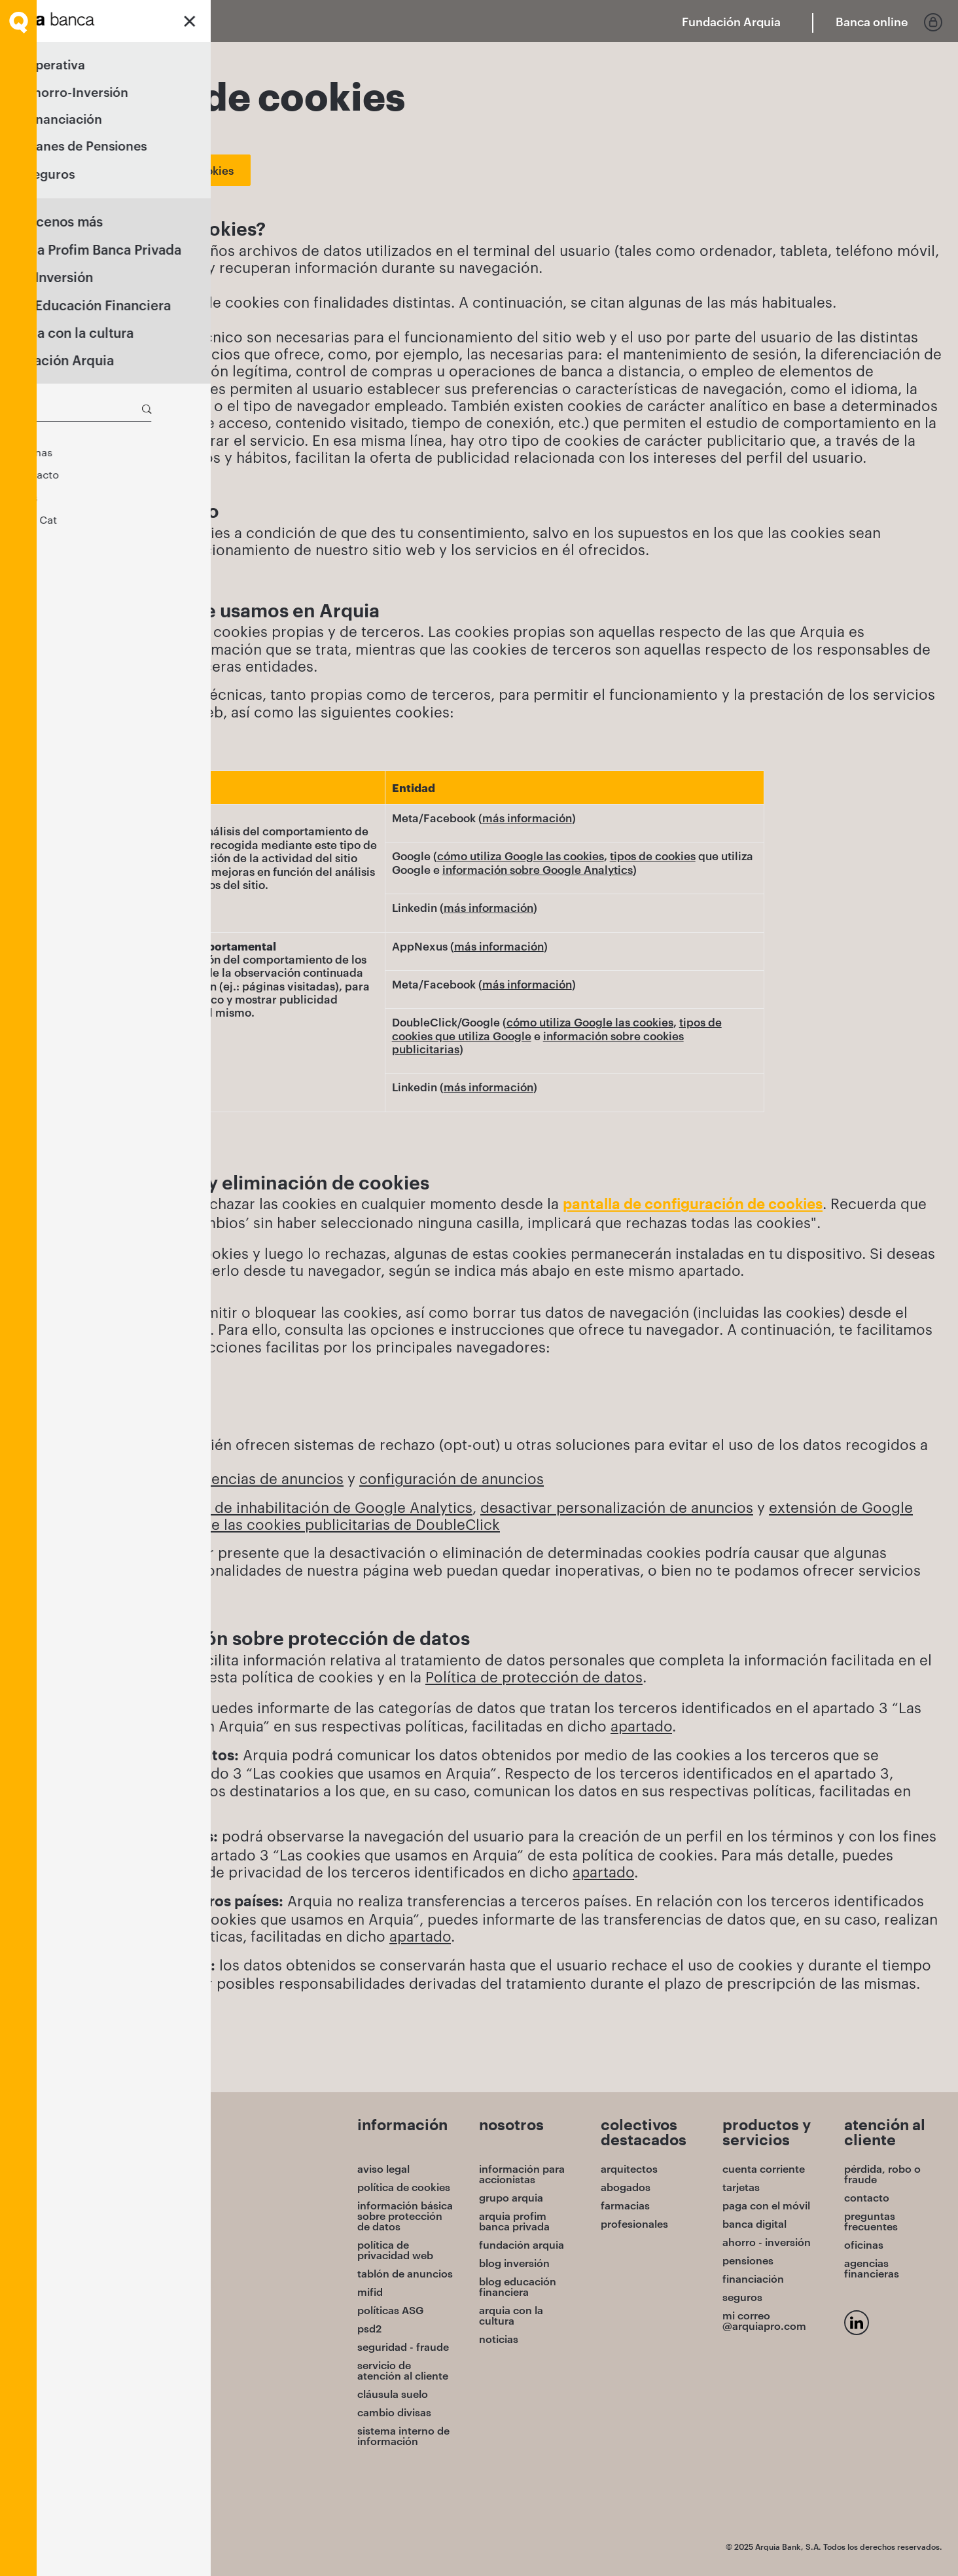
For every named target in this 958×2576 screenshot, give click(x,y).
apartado (641, 1725)
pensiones (747, 2260)
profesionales (634, 2224)
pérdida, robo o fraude (882, 2174)
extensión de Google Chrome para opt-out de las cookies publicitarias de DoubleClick (482, 1515)
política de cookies (403, 2187)
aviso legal (383, 2169)
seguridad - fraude (403, 2347)
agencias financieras (871, 2268)
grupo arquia (511, 2197)
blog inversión (514, 2263)
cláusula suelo (392, 2394)
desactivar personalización (574, 1506)
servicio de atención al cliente (402, 2370)
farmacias (625, 2205)
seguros (742, 2297)
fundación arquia (521, 2245)
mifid (370, 2292)
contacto (866, 2197)
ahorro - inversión (766, 2242)
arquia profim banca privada (514, 2221)
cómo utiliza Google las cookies (520, 855)
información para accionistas (522, 2174)
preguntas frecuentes (871, 2221)
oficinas (863, 2245)
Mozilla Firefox (111, 1415)
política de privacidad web (395, 2250)
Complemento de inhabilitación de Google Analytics (292, 1506)
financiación (753, 2279)
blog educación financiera (517, 2286)
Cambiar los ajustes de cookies (151, 170)
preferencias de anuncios (254, 1478)
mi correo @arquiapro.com (764, 2320)
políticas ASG (390, 2310)
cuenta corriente (763, 2169)
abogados (625, 2187)
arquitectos (629, 2169)
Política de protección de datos (534, 1676)
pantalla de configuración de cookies (693, 1204)
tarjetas (741, 2187)
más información (527, 817)
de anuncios (711, 1506)
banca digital (754, 2224)
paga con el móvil (766, 2205)
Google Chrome (117, 1380)
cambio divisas (394, 2412)
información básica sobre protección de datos (405, 2216)
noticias (498, 2339)
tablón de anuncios (405, 2273)
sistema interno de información (403, 2435)
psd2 (369, 2328)
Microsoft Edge (115, 1398)
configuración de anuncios (451, 1478)
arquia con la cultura (511, 2315)
